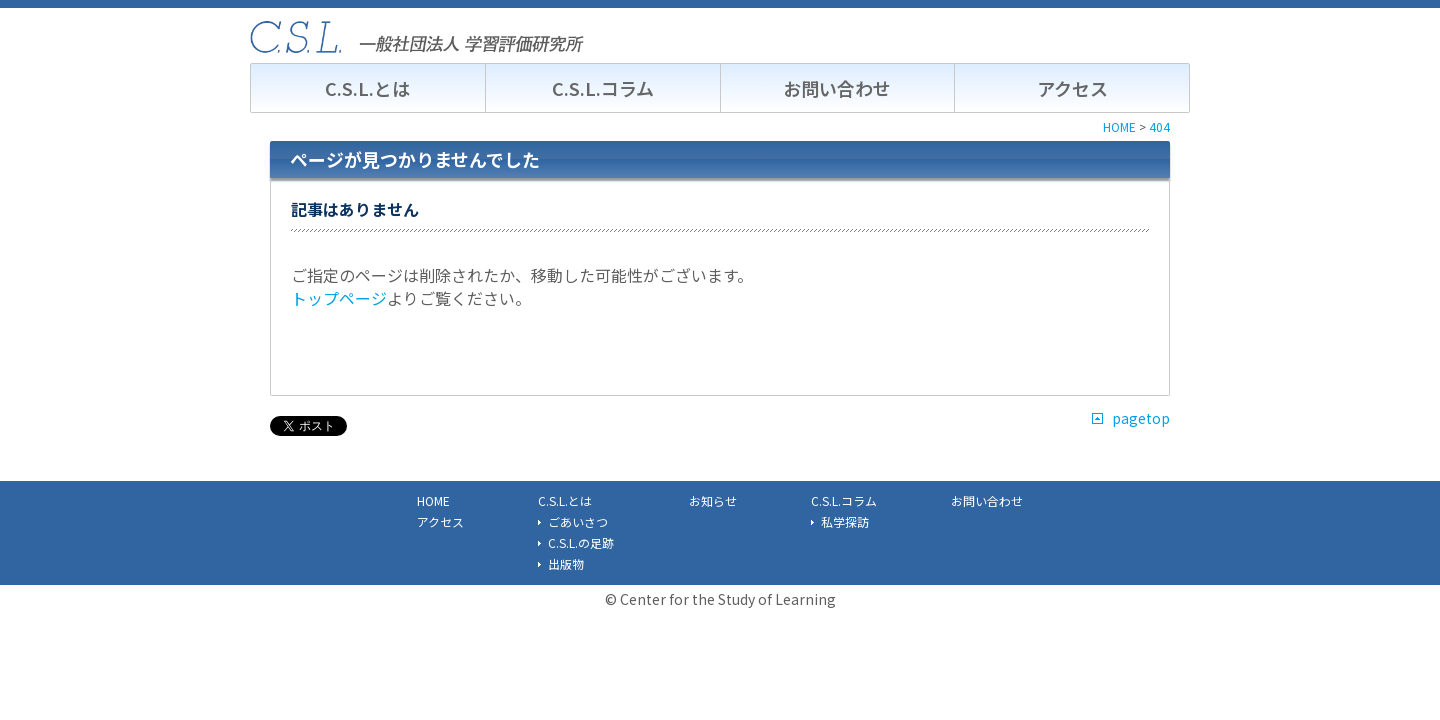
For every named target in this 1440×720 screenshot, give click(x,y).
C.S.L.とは (367, 88)
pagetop (1141, 418)
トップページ (339, 298)
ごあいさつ (578, 521)
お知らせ (713, 500)
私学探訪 (845, 521)
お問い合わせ (837, 88)
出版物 (566, 563)
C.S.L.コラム (603, 88)
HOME (433, 500)
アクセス (1072, 88)
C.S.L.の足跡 (581, 542)
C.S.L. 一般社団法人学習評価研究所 (417, 37)
